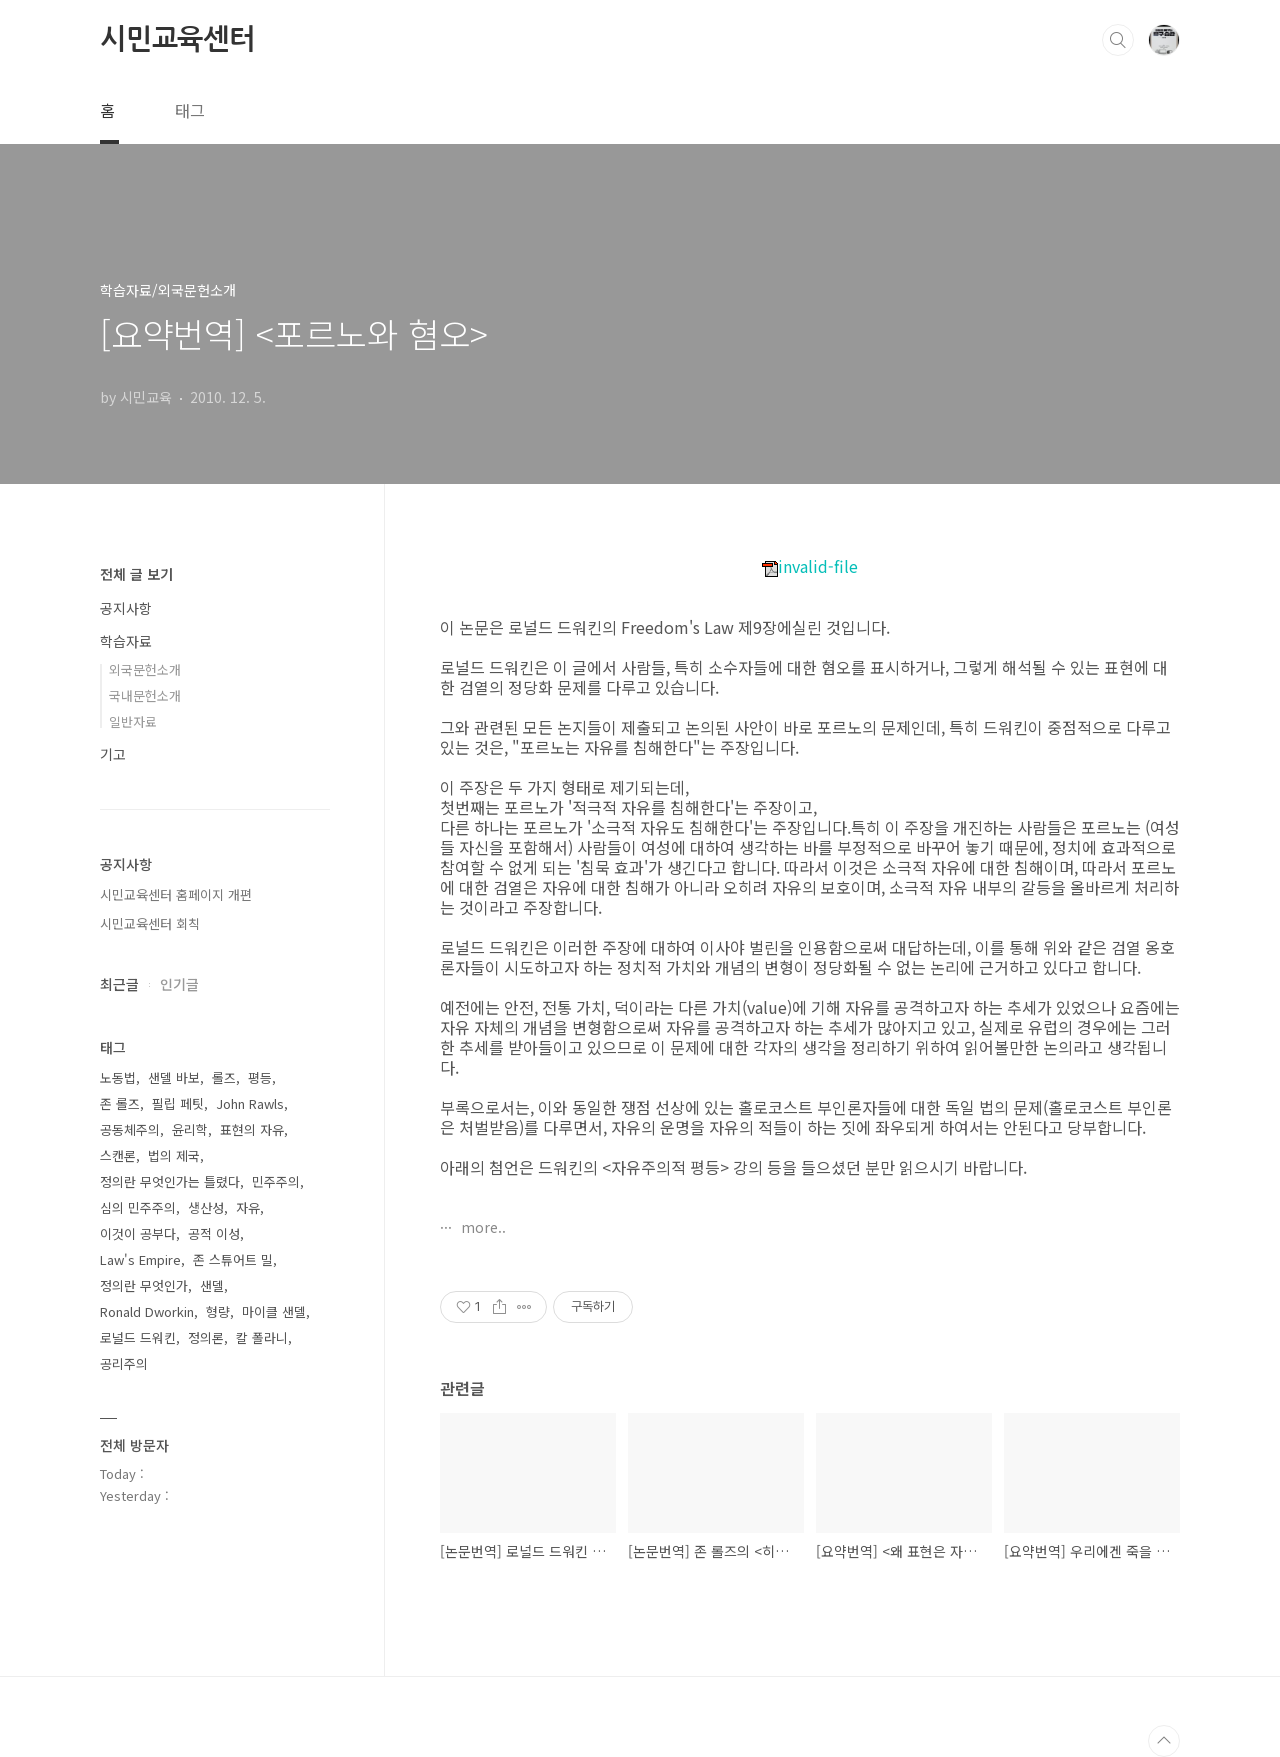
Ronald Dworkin (147, 1311)
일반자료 (133, 721)
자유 (248, 1207)
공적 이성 (214, 1233)
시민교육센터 (177, 39)
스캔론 (118, 1155)
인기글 (179, 984)
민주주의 (276, 1181)
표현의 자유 (252, 1129)
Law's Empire (140, 1259)
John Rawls (250, 1103)
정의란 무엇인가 (144, 1285)
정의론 (206, 1337)
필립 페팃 (178, 1103)
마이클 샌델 (274, 1311)
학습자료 (126, 641)
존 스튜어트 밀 (233, 1259)
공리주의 (124, 1363)
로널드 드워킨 (138, 1337)
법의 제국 (174, 1155)
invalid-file (810, 566)
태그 (190, 110)
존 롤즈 (120, 1103)
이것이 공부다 (138, 1233)
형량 (218, 1311)
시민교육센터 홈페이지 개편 (176, 894)
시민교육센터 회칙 (150, 923)
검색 (1118, 40)
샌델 (212, 1285)
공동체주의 (130, 1129)
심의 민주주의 (138, 1207)
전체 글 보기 (136, 574)
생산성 (206, 1207)
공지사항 (126, 608)
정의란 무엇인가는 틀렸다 (170, 1181)
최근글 (119, 984)
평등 (260, 1077)
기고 (113, 754)
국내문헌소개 (145, 695)
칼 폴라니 (262, 1337)
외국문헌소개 (145, 669)
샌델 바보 (174, 1077)
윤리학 (190, 1129)
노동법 (118, 1077)
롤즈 (224, 1077)
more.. (481, 1227)
